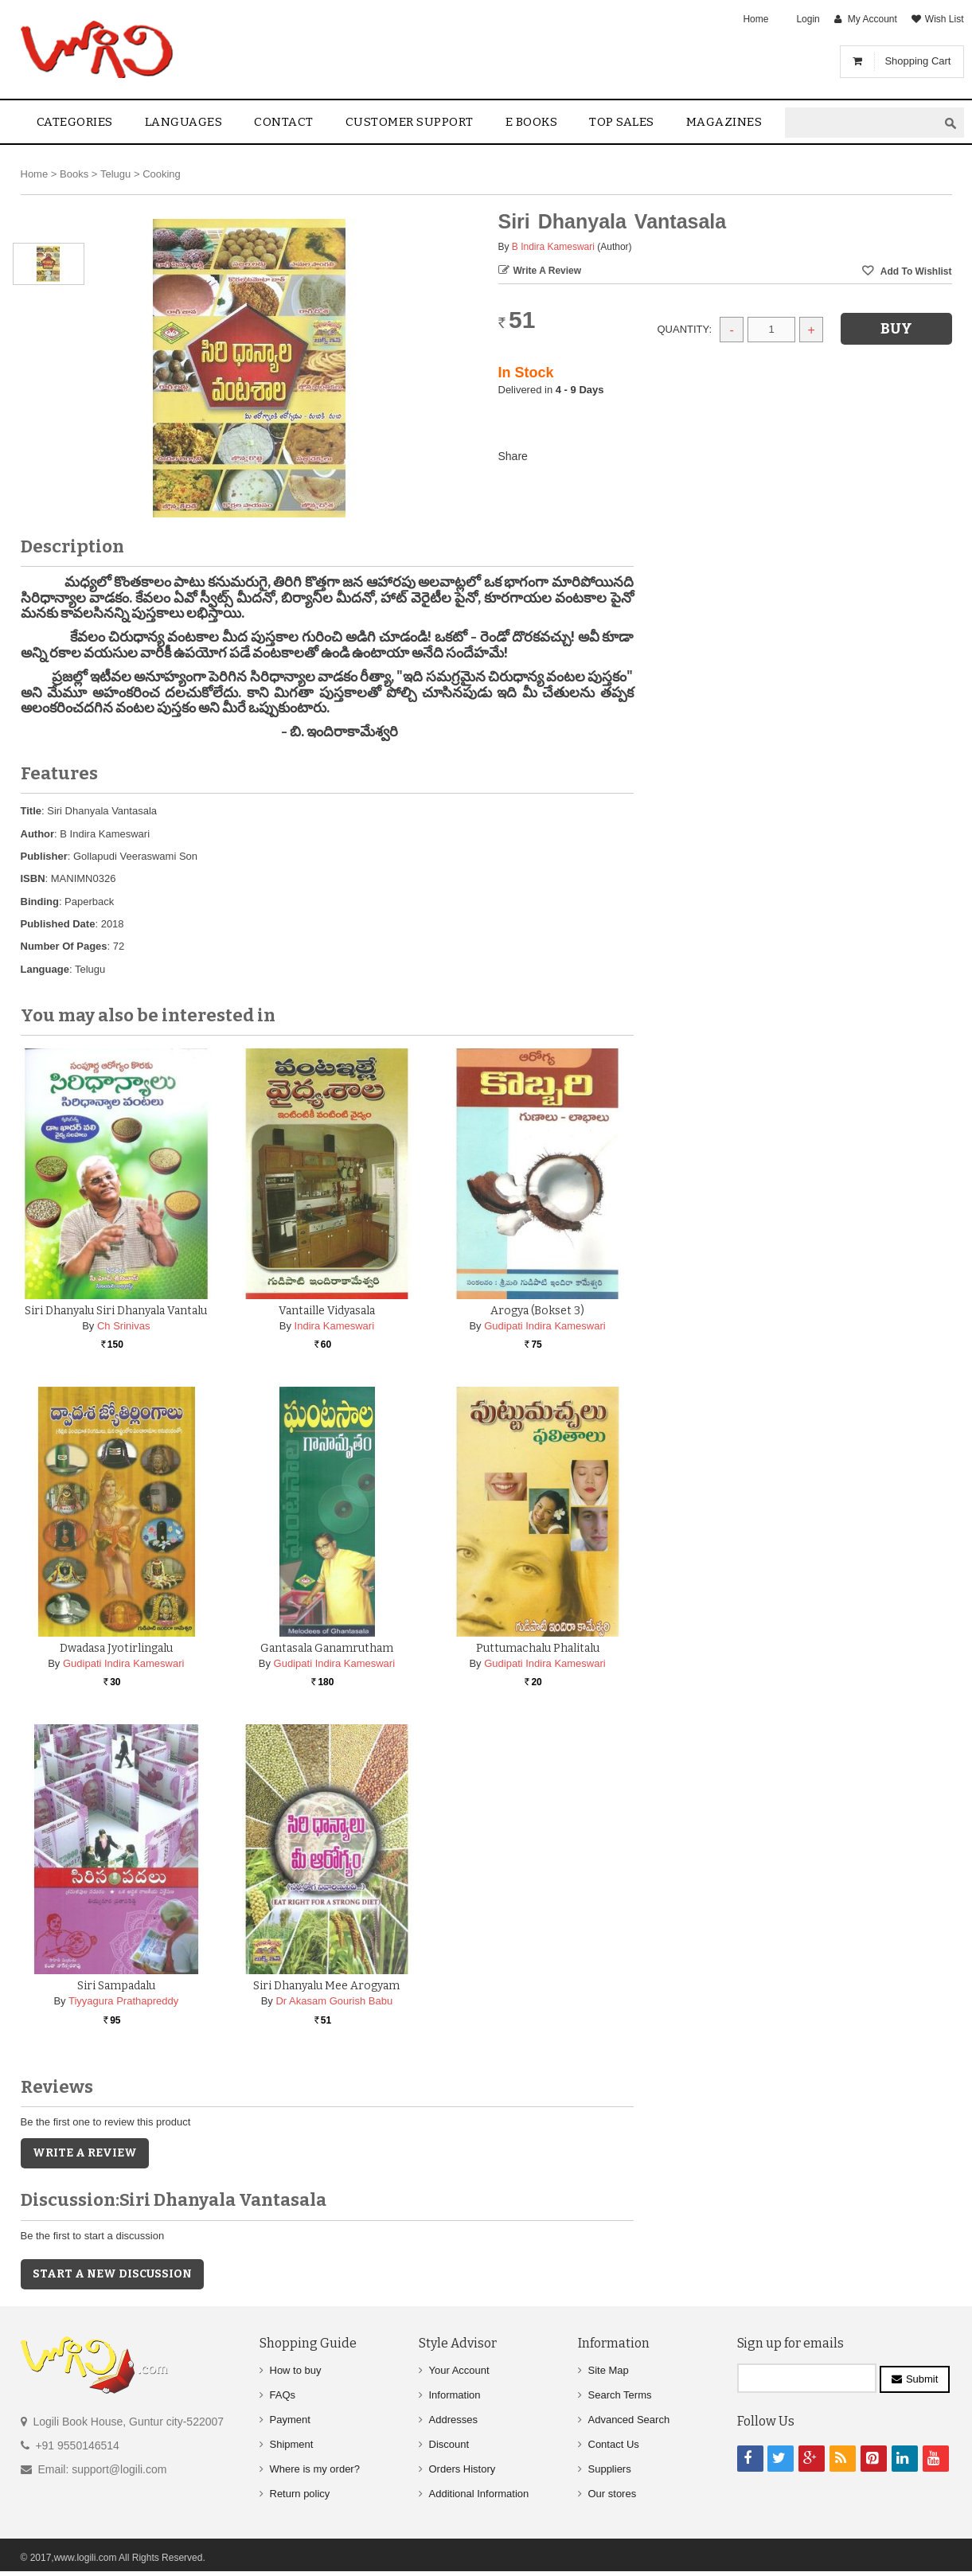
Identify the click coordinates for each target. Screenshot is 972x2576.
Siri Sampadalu (116, 1985)
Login (807, 19)
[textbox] (861, 123)
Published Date (58, 924)
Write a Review (547, 270)
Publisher (44, 856)
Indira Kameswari (334, 1326)
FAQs (283, 2395)
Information (455, 2395)
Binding (40, 901)
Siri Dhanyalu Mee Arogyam (326, 1985)
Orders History (462, 2469)
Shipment (292, 2444)
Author (38, 834)
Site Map (608, 2370)
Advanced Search (629, 2420)
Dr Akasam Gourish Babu (333, 2001)
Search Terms (620, 2395)
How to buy (296, 2370)
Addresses (453, 2420)
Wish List (944, 19)
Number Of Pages (64, 946)
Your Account (459, 2370)
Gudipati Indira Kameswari (544, 1326)
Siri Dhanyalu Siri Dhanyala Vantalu (116, 1310)
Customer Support (409, 122)
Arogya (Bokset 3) (537, 1310)
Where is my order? (315, 2469)
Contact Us (613, 2444)
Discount (449, 2444)
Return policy (300, 2494)
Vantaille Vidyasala (327, 1310)
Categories (75, 122)
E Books (532, 122)
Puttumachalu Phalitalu (537, 1648)
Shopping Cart (917, 61)
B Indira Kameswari (553, 246)
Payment (290, 2420)
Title (31, 811)
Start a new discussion (112, 2274)
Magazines (724, 122)
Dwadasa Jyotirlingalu (116, 1648)
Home (755, 19)
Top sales (621, 122)
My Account (872, 19)
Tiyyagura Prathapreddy (123, 2001)
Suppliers (609, 2469)
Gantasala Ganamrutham (326, 1648)
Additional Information (479, 2494)
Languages (184, 122)
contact (284, 122)
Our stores (612, 2494)
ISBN (33, 878)
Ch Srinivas (123, 1326)
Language (45, 969)
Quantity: (685, 329)
